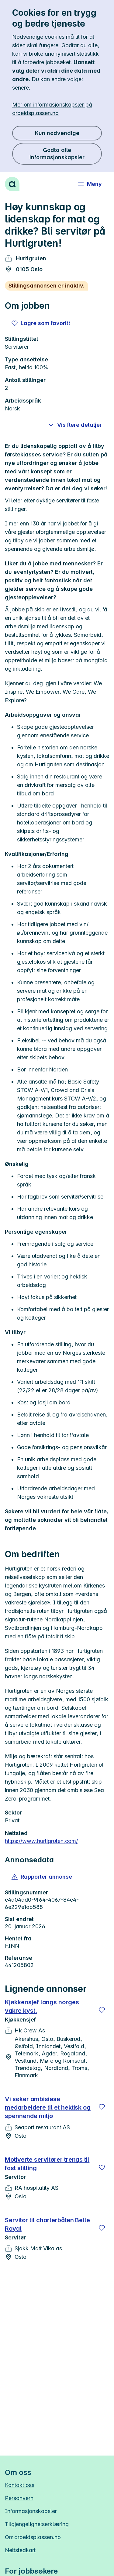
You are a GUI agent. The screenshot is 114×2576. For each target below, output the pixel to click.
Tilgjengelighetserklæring (37, 2524)
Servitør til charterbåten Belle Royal (47, 2224)
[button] (42, 1877)
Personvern (19, 2498)
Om (33, 2537)
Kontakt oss (19, 2485)
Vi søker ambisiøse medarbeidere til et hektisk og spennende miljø (48, 2107)
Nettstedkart (20, 2550)
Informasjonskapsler (31, 2511)
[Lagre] (102, 2010)
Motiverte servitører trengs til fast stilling (47, 2164)
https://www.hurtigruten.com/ (41, 1841)
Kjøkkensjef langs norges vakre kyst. (42, 2006)
